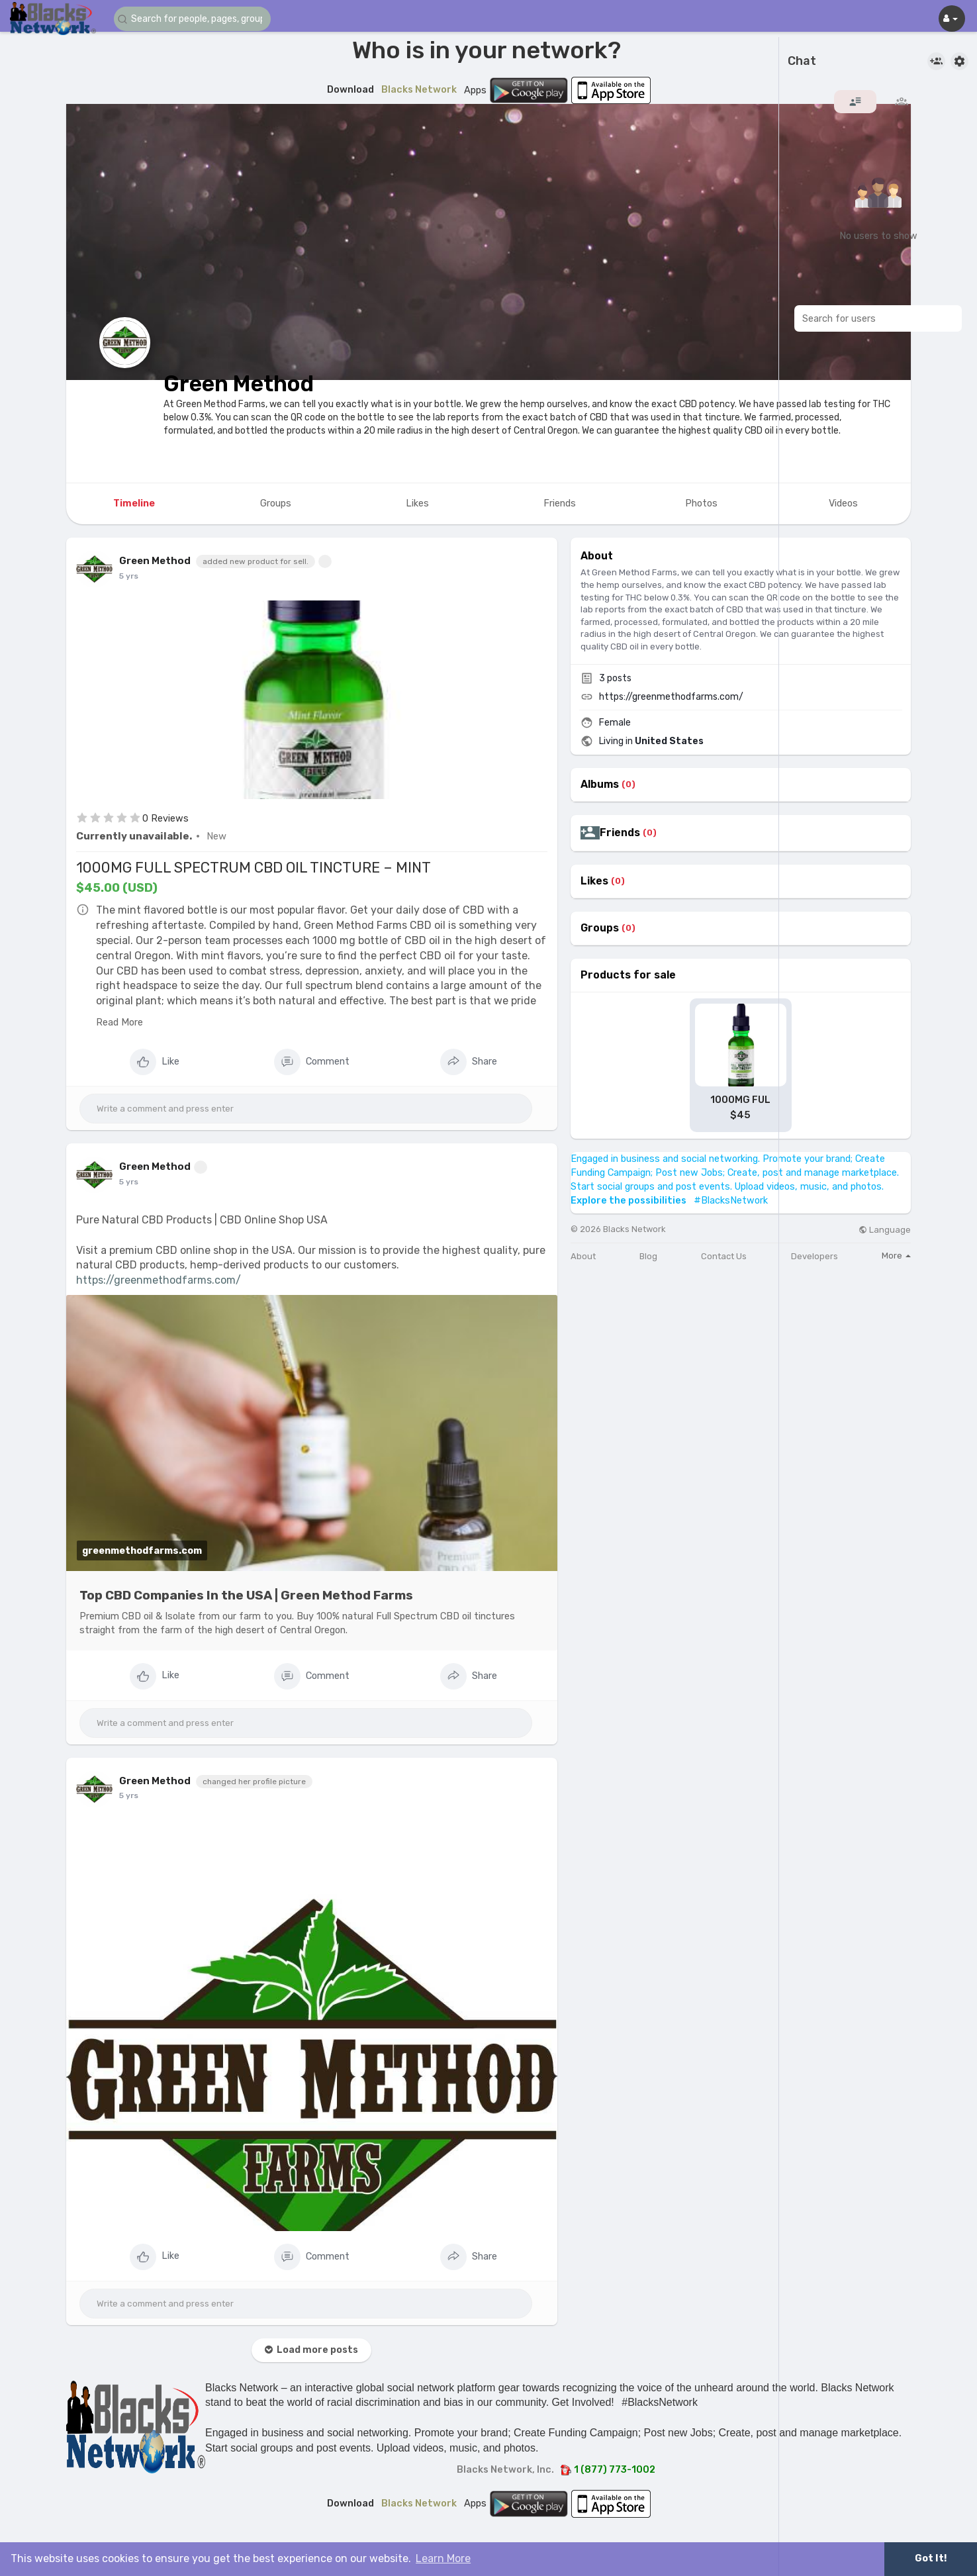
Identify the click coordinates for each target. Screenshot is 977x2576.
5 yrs (128, 576)
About (583, 1256)
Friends (620, 833)
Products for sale (628, 975)
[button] (193, 19)
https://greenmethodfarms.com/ (158, 1280)
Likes (594, 881)
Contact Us (724, 1256)
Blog (648, 1256)
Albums (600, 784)
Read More (119, 1022)
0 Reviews (165, 818)
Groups (600, 928)
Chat (802, 61)
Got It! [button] (931, 2558)
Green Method (238, 384)
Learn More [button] (443, 2558)
